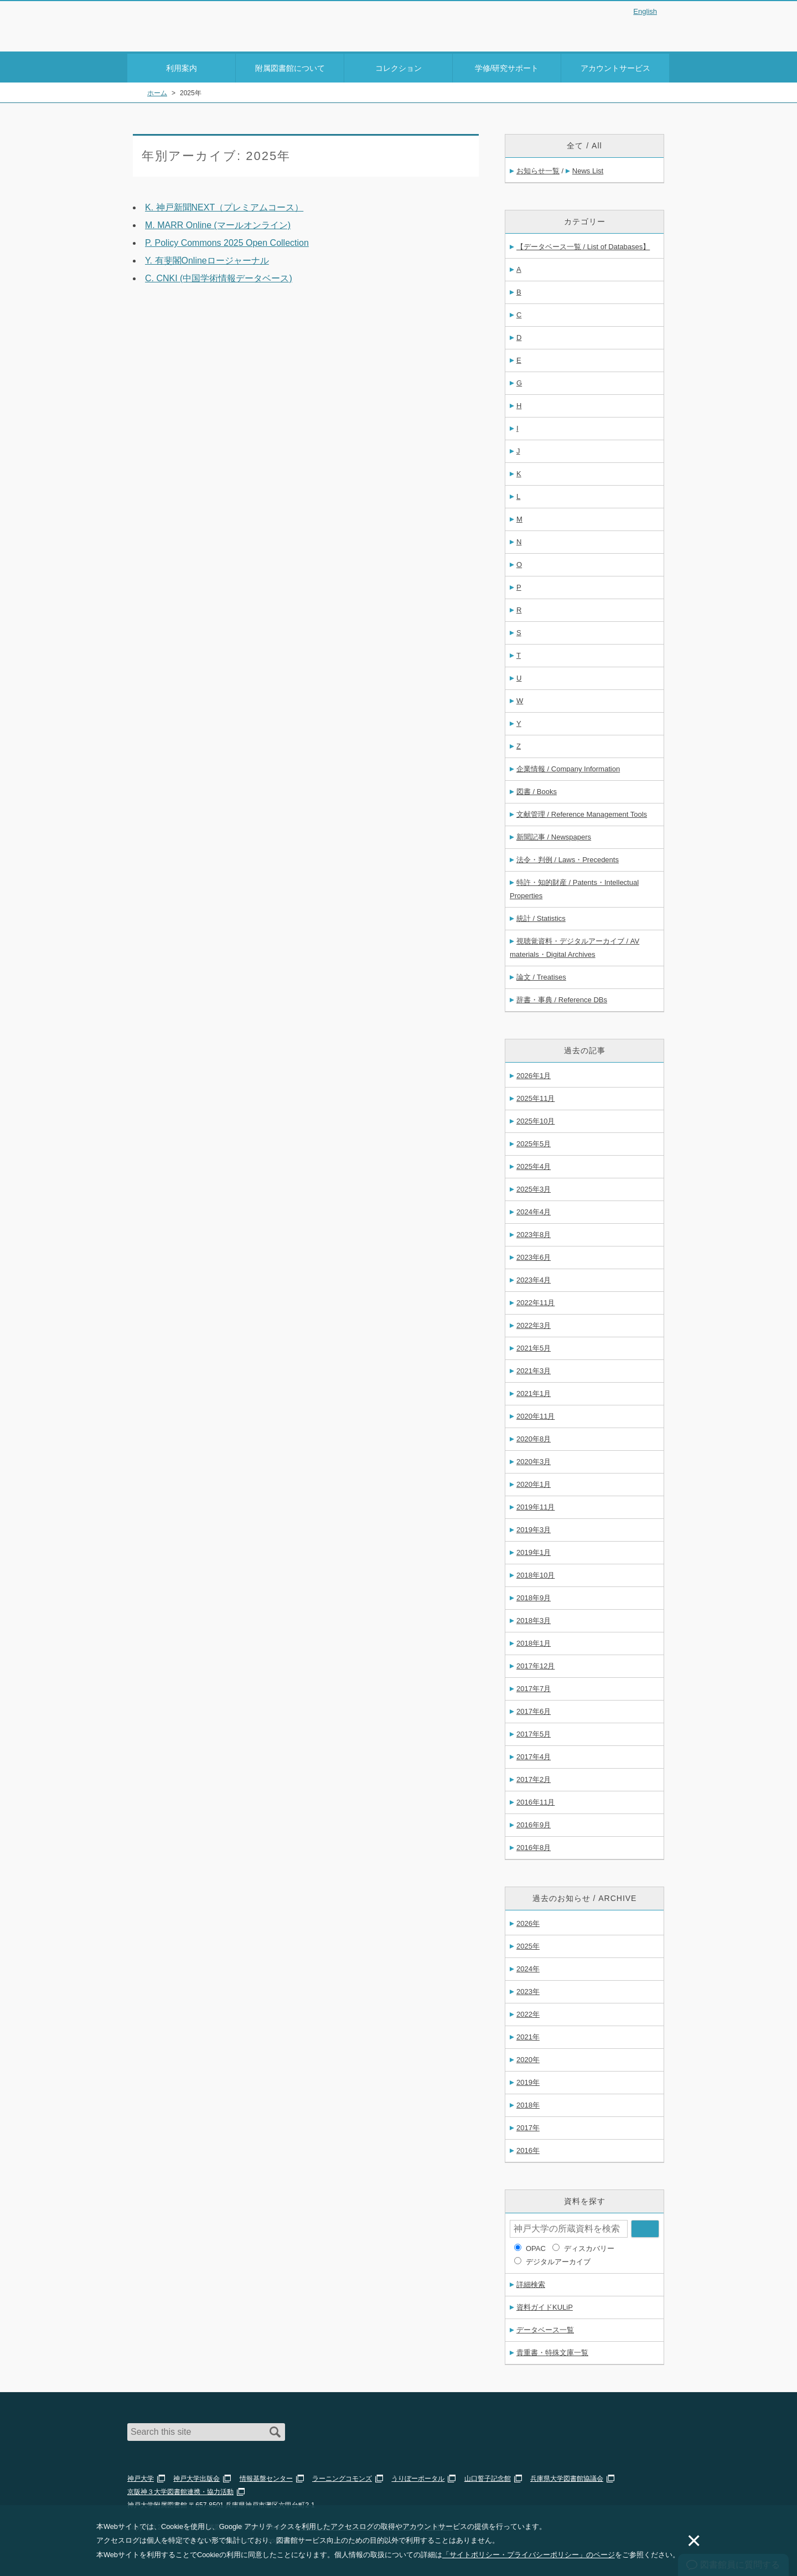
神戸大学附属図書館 (191, 22)
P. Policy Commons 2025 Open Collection (227, 240)
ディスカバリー (589, 2246)
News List (587, 168)
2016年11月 (535, 1800)
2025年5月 (533, 1141)
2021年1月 (533, 1391)
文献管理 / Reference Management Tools (581, 812)
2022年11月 (535, 1300)
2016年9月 (533, 1822)
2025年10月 (535, 1119)
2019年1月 (533, 1550)
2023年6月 (533, 1255)
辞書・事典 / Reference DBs (561, 997)
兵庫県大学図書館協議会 (566, 2476)
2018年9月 (533, 1595)
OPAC (536, 2246)
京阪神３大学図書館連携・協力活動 (180, 2489)
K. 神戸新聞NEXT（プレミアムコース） (224, 205)
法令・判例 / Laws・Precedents (567, 857)
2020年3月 (533, 1459)
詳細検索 (530, 2282)
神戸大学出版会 (196, 2476)
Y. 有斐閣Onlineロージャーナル (207, 258)
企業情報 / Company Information (568, 767)
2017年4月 (533, 1754)
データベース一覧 (545, 2327)
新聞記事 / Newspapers (553, 835)
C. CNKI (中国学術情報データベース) (218, 276)
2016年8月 (533, 1845)
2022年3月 (533, 1323)
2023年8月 (533, 1232)
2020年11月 (535, 1414)
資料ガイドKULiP (544, 2305)
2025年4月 (533, 1164)
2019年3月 (533, 1527)
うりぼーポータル (417, 2476)
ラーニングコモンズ (342, 2476)
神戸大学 (140, 2476)
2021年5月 (533, 1346)
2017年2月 (533, 1777)
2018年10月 (535, 1573)
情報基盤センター (266, 2476)
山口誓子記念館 (487, 2476)
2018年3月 (533, 1618)
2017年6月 (533, 1709)
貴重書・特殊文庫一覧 (552, 2350)
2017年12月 (535, 1664)
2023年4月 (533, 1278)
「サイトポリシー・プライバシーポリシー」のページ (528, 2555)
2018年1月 (533, 1641)
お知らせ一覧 (538, 168)
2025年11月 (535, 1096)
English (645, 11)
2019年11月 (535, 1505)
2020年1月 (533, 1482)
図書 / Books (536, 789)
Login (647, 29)
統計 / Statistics (541, 916)
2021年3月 (533, 1368)
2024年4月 (533, 1209)
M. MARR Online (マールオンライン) (218, 223)
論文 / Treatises (541, 975)
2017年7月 (533, 1686)
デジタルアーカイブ (558, 2259)
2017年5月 (533, 1732)
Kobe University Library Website (176, 37)
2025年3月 (533, 1187)
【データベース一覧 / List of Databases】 (583, 244)
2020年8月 (533, 1437)
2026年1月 (533, 1073)
